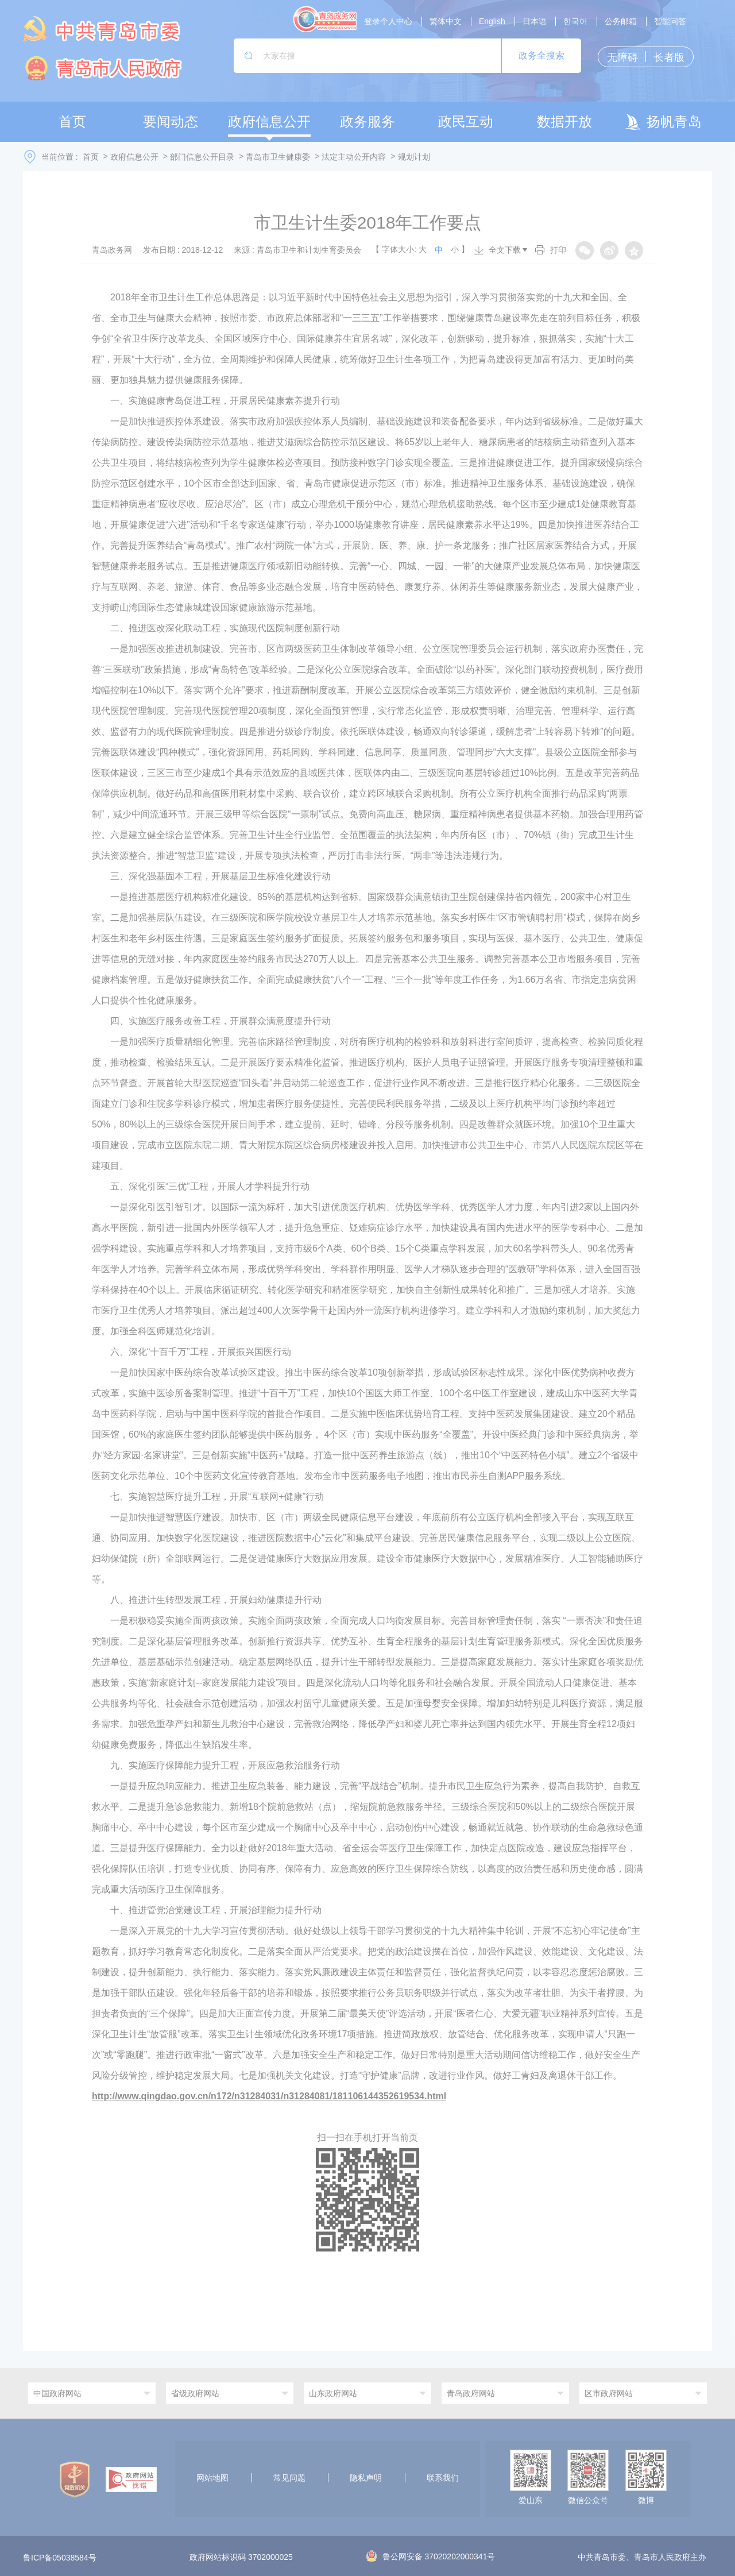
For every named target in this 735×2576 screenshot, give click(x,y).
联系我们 (443, 2477)
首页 (91, 156)
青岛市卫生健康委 (278, 156)
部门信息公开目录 (202, 156)
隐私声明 (366, 2477)
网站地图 (212, 2477)
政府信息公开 (134, 156)
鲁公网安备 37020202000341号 (431, 2556)
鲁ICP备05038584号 (59, 2557)
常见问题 (289, 2477)
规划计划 (414, 156)
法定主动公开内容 (354, 156)
